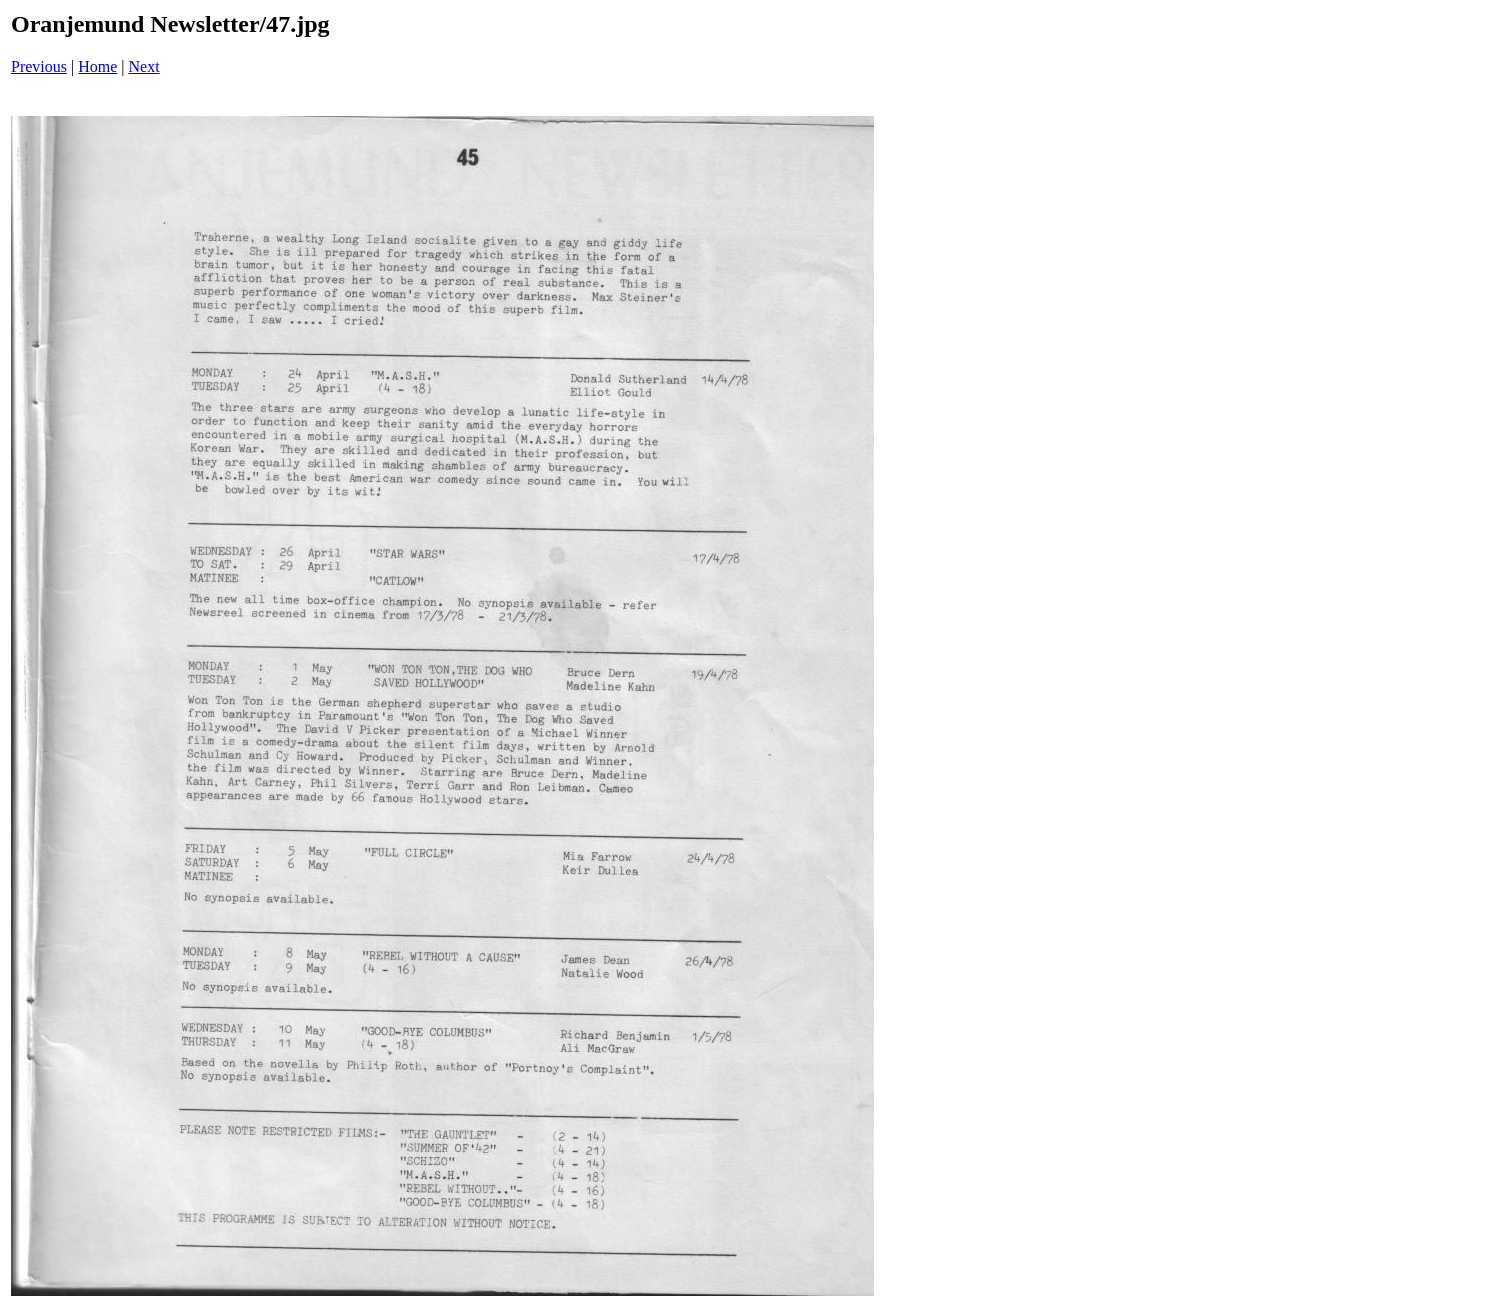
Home (97, 66)
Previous (39, 66)
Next (144, 66)
